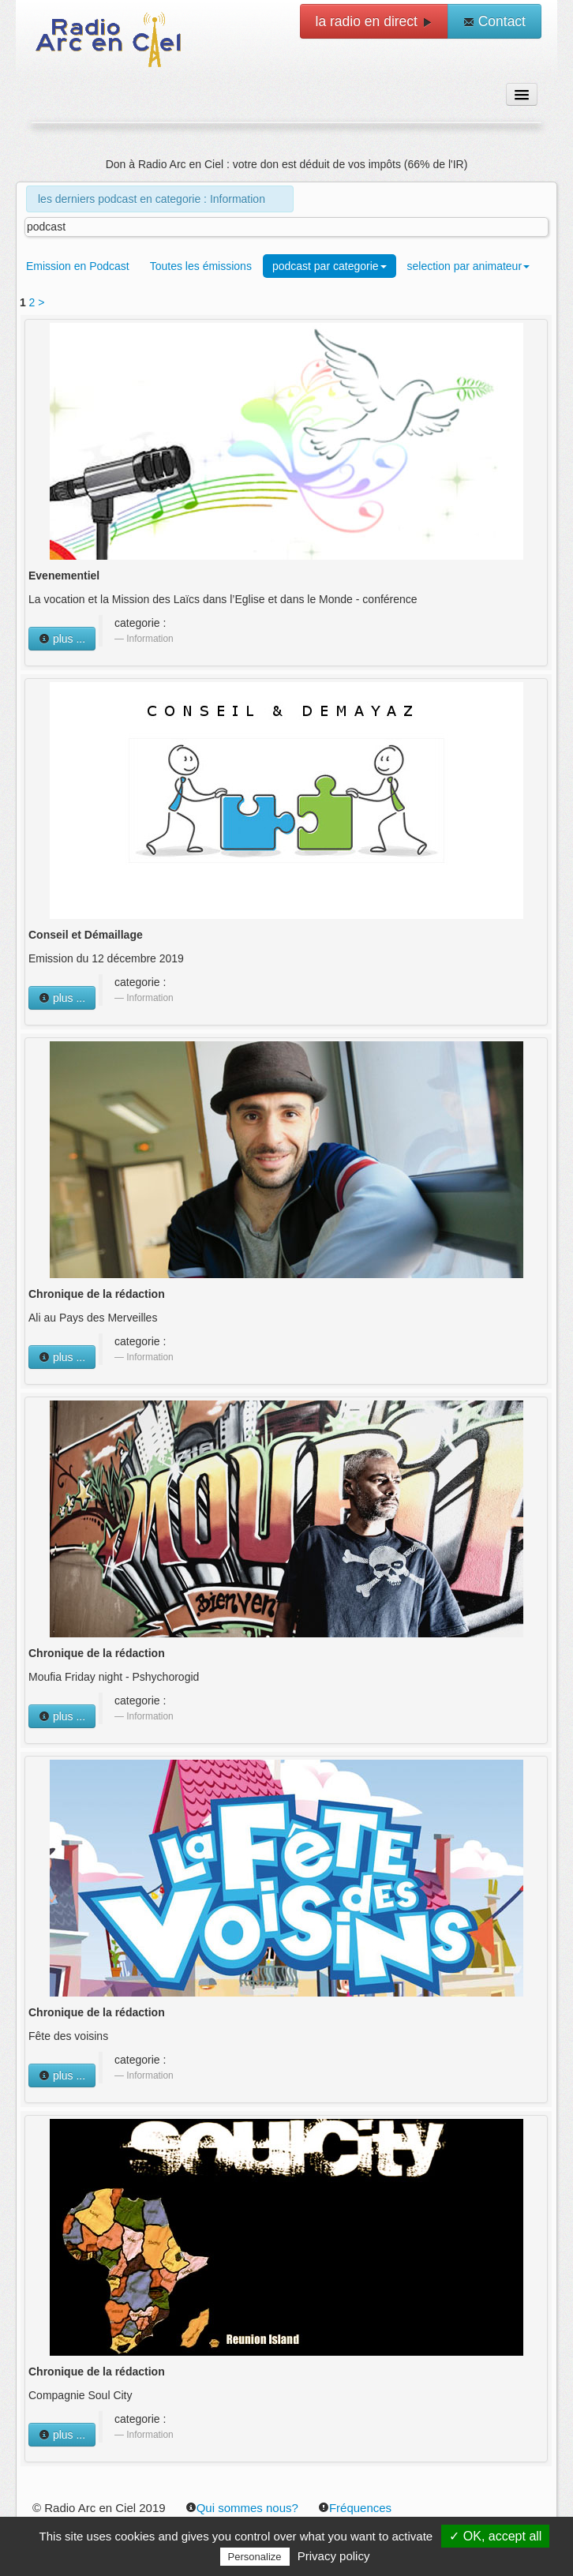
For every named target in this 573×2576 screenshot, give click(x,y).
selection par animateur (468, 266)
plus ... (62, 638)
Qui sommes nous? (241, 2507)
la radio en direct (374, 21)
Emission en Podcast (77, 266)
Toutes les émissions (201, 266)
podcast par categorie (329, 266)
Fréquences (354, 2507)
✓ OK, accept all (495, 2536)
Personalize (255, 2557)
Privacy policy (334, 2556)
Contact (494, 21)
